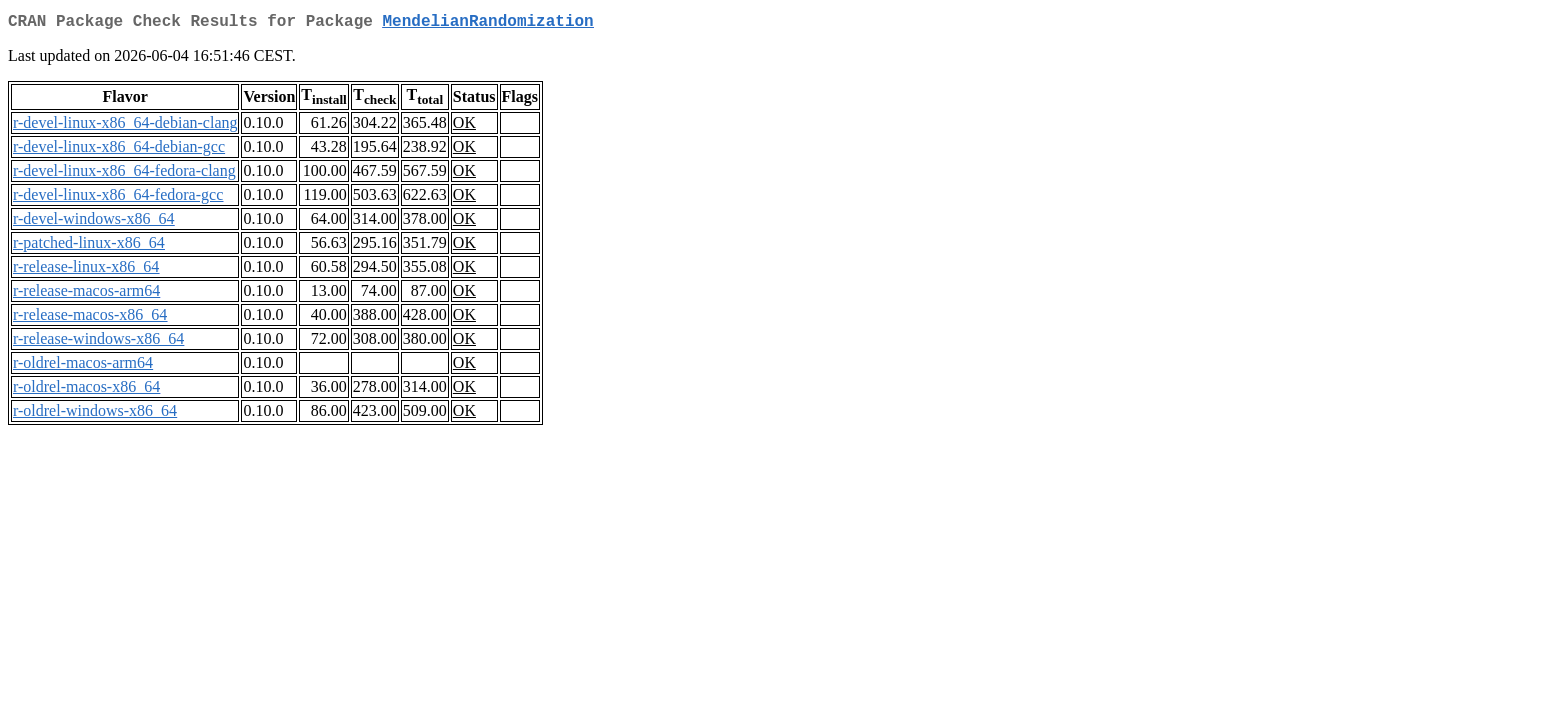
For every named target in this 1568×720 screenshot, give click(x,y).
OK (464, 126)
